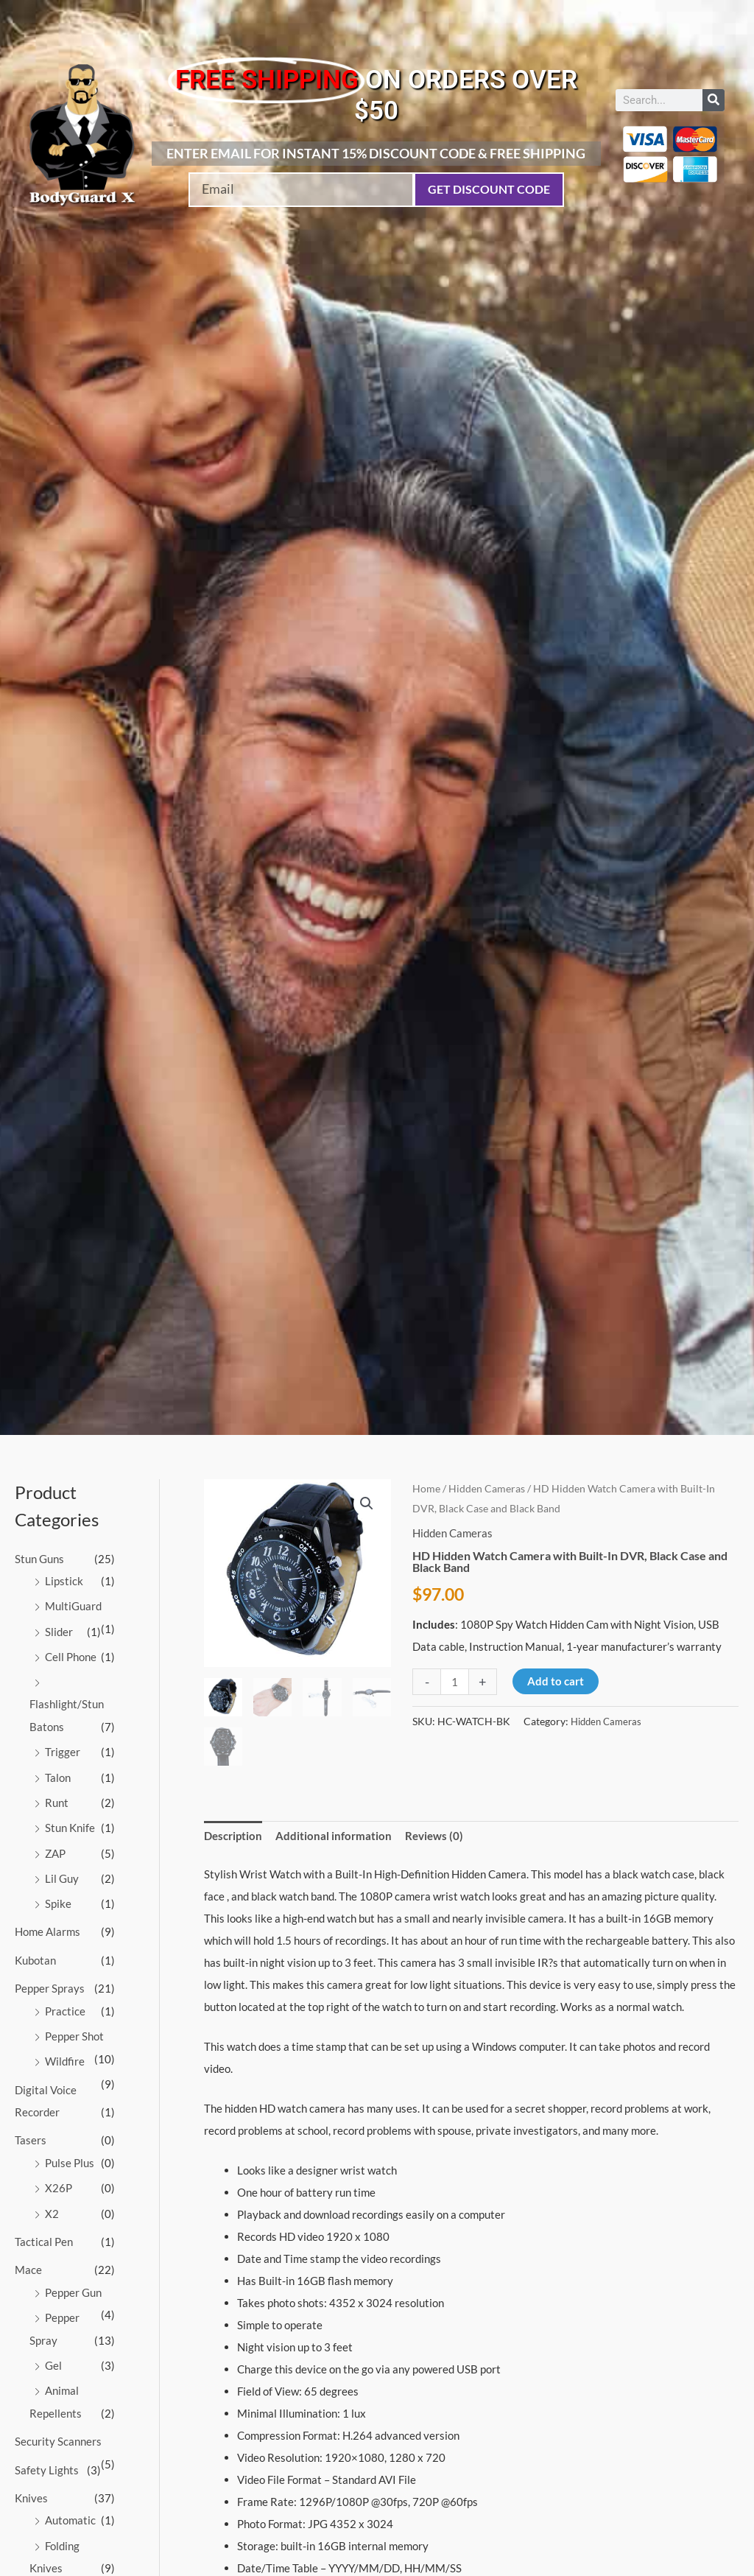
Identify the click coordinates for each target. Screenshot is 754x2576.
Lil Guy (62, 1873)
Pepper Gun (73, 2280)
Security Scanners (58, 2427)
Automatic (70, 2505)
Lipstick (64, 1580)
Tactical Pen (44, 2230)
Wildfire (65, 2053)
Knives (31, 2483)
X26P (58, 2178)
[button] (366, 1503)
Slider (59, 1630)
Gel (53, 2352)
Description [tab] (233, 1836)
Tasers (30, 2131)
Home (426, 1488)
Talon (58, 1773)
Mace (28, 2258)
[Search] (713, 100)
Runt (56, 1798)
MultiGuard (73, 1605)
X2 (52, 2203)
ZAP (55, 1848)
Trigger (62, 1748)
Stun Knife (70, 1824)
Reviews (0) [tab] (434, 1836)
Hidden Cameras (486, 1488)
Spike (58, 1898)
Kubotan (35, 1953)
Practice (65, 2003)
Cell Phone (70, 1655)
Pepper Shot (74, 2028)
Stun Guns (39, 1558)
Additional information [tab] (333, 1836)
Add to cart (555, 1681)
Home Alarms (47, 1926)
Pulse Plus (69, 2153)
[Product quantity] (454, 1681)
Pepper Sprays (50, 1981)
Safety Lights (47, 2455)
